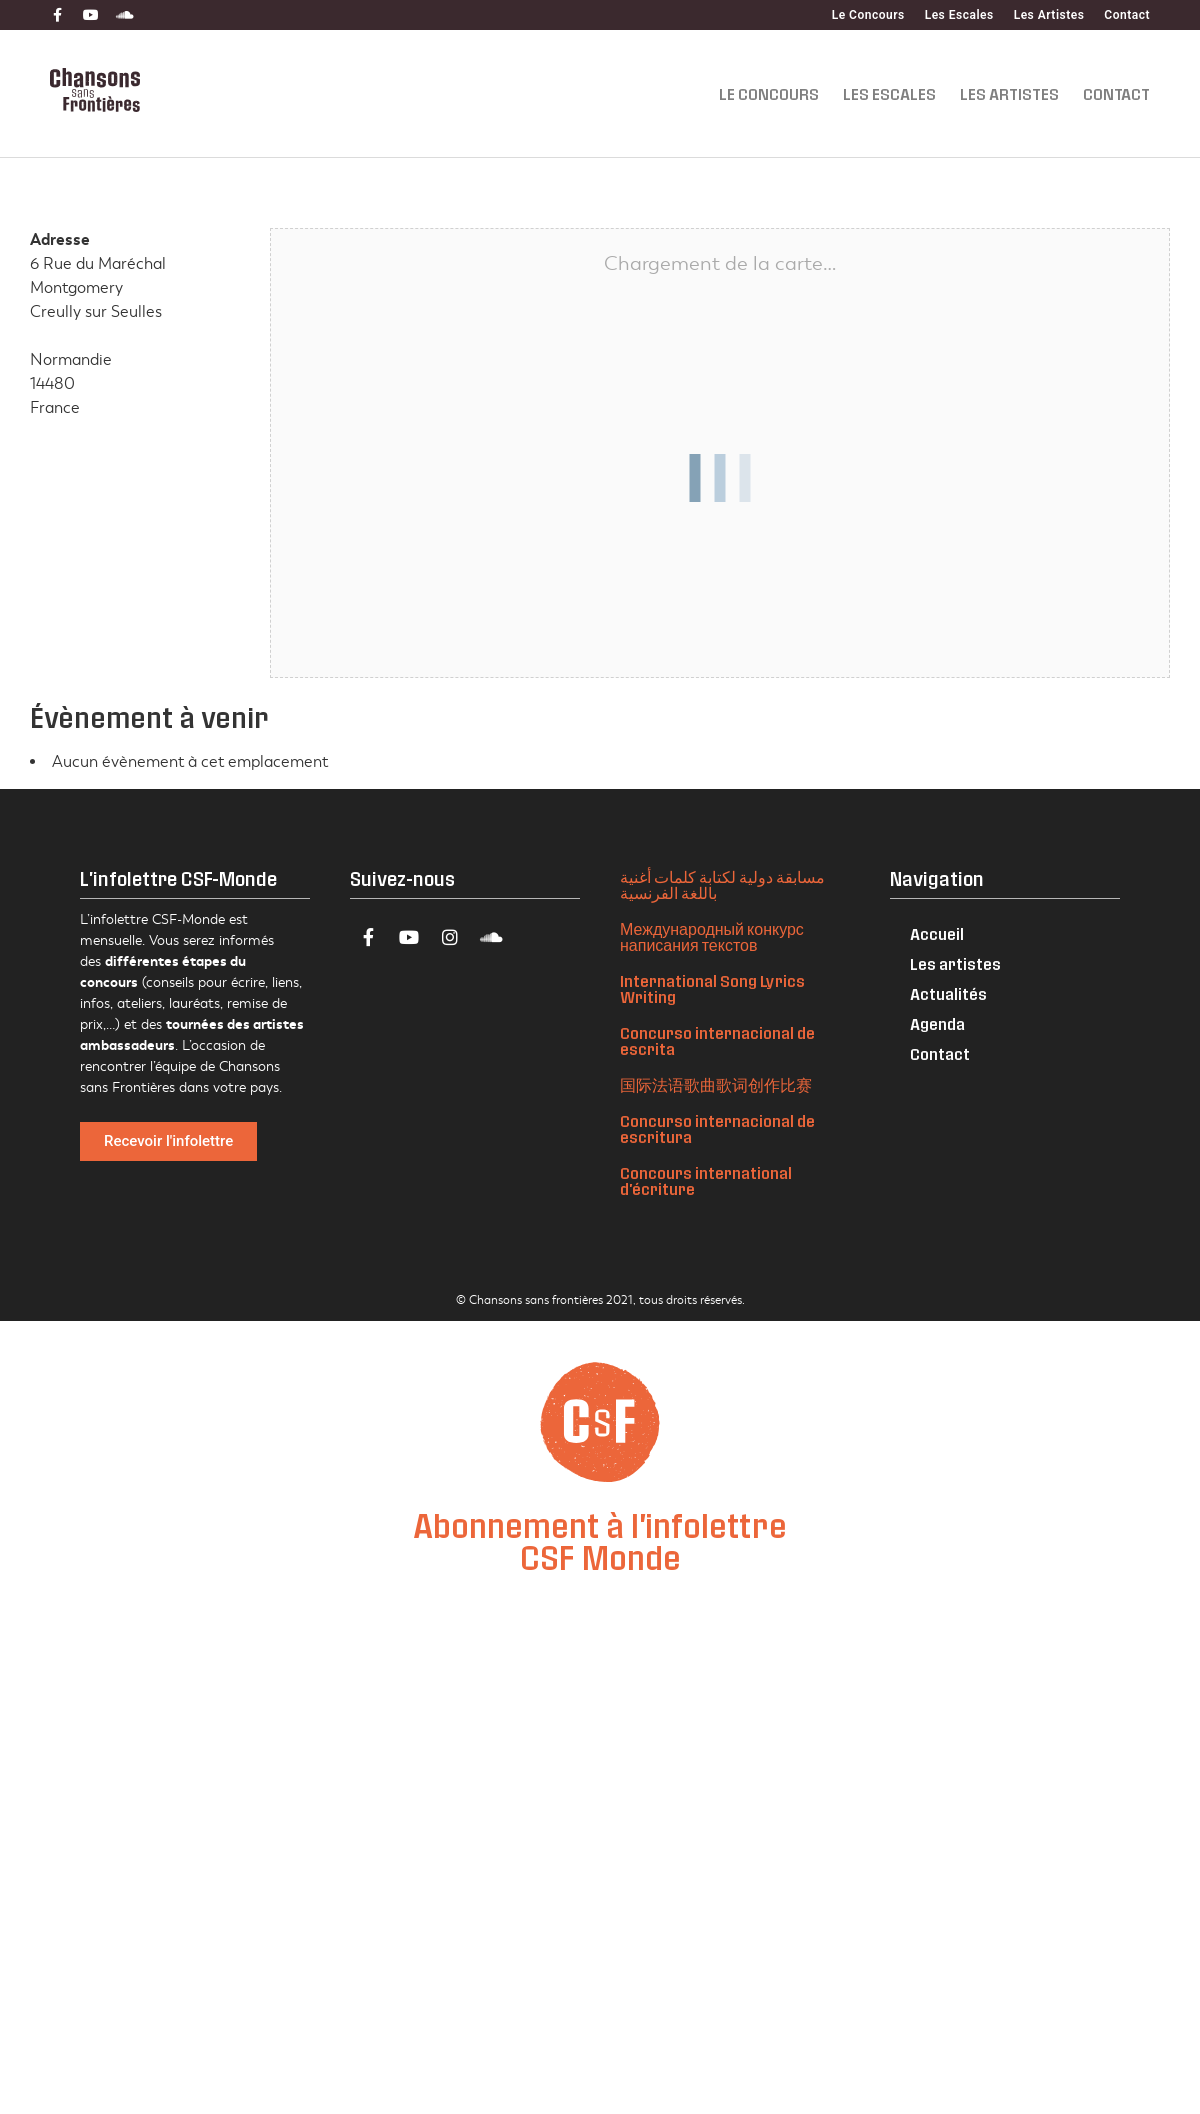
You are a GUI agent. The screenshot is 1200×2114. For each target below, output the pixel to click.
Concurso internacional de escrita (717, 1040)
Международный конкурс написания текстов (712, 936)
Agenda (937, 1023)
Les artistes (955, 963)
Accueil (937, 933)
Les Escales (959, 15)
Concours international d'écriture (706, 1180)
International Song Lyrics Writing (712, 988)
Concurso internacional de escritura (717, 1128)
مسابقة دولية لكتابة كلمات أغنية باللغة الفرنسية (722, 884)
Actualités (948, 993)
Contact (1127, 15)
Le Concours (868, 15)
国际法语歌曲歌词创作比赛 (716, 1084)
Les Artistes (1049, 15)
